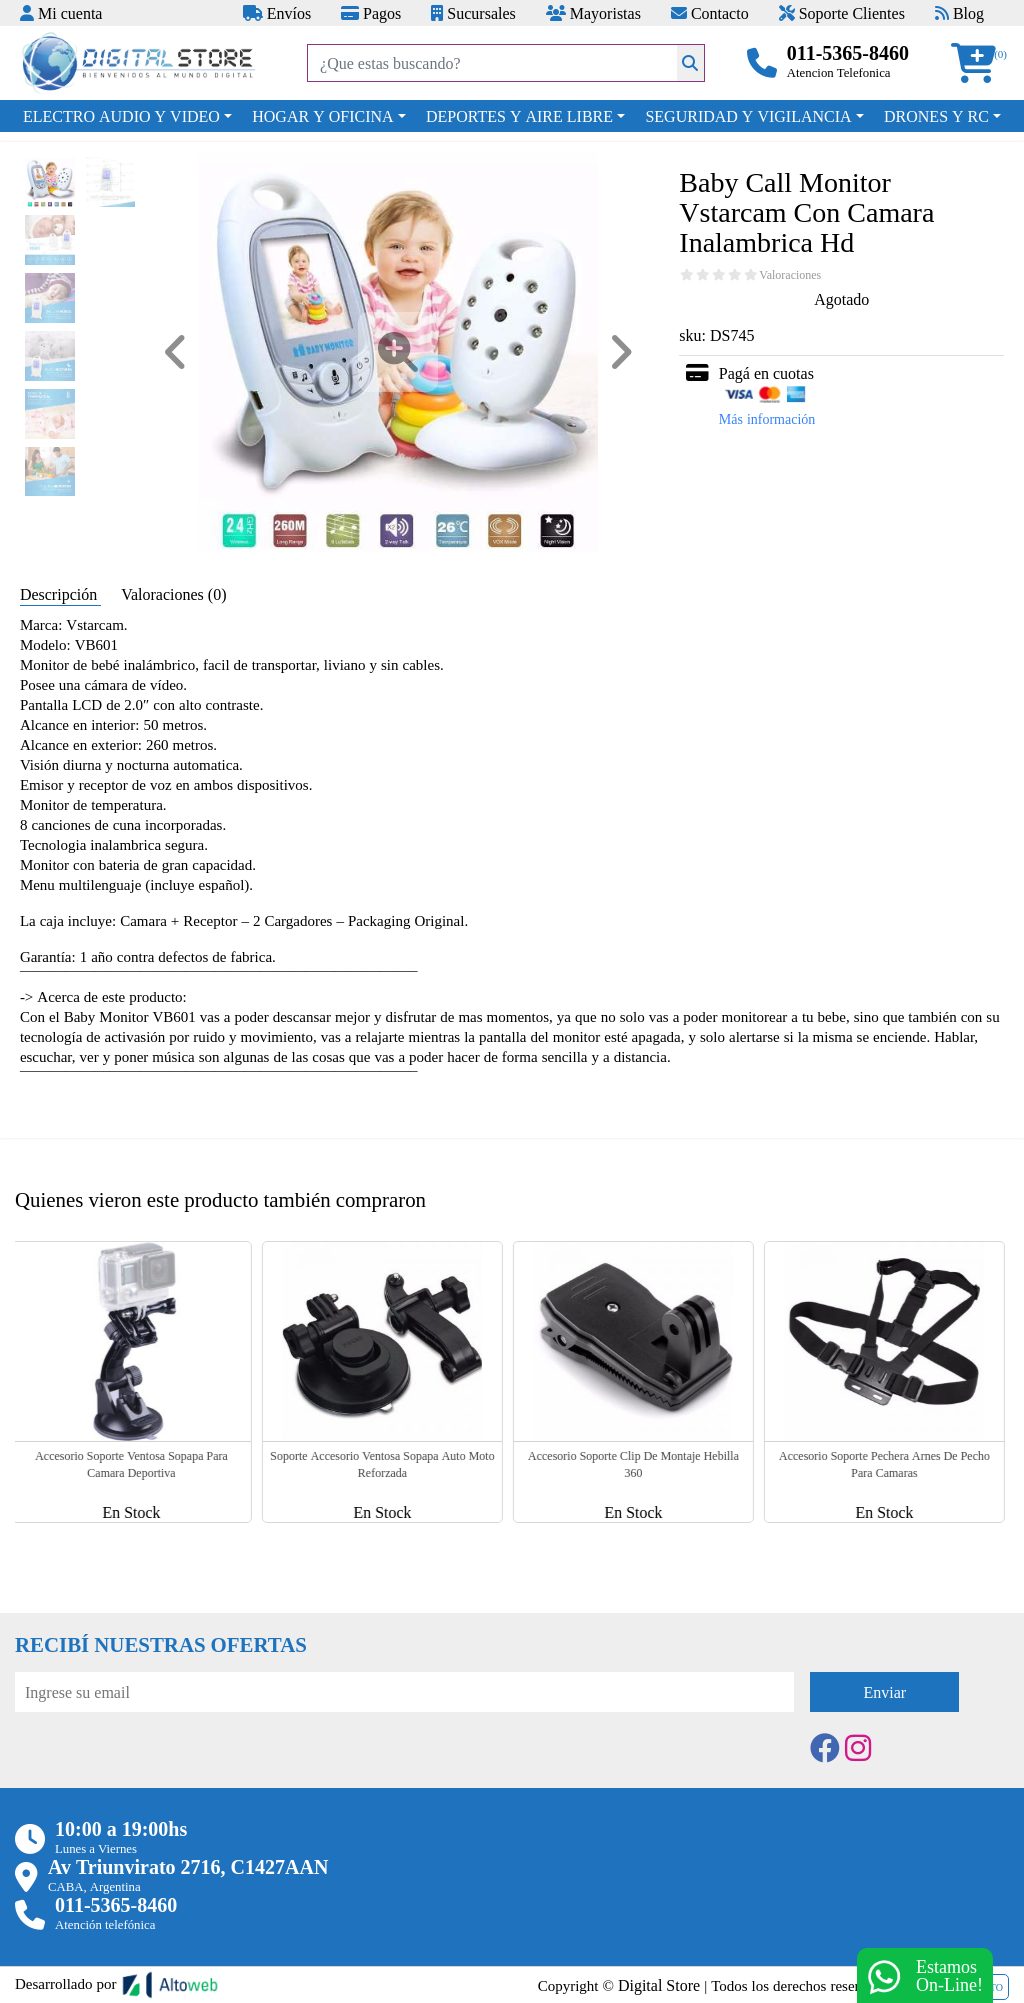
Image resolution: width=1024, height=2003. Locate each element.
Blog (959, 13)
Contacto (710, 13)
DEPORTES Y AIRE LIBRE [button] (519, 116)
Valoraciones (790, 275)
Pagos (371, 13)
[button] (980, 63)
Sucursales (473, 13)
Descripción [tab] (60, 594)
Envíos (277, 13)
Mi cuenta (61, 13)
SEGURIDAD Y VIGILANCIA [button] (748, 116)
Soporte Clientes (842, 13)
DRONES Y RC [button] (936, 116)
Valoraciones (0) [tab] (173, 594)
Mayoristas (593, 13)
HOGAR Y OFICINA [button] (322, 116)
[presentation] (167, 1767)
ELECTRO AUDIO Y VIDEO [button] (121, 116)
